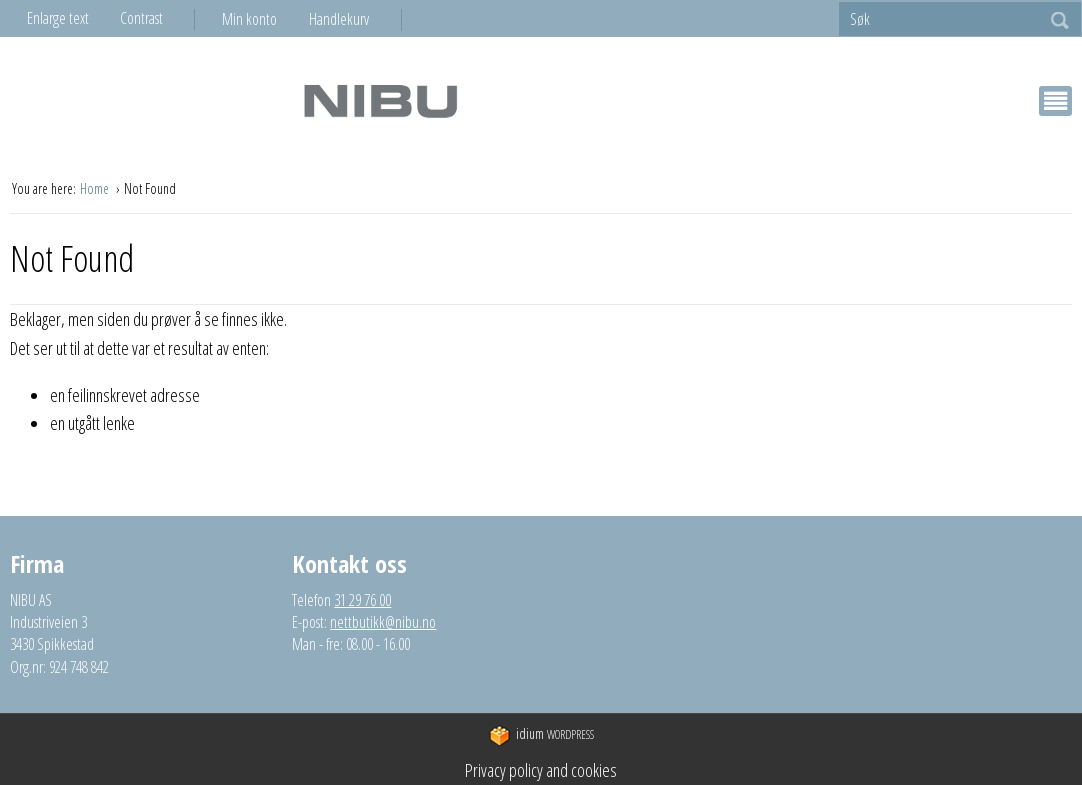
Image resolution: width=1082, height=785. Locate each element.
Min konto (249, 19)
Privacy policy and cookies (541, 770)
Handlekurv (339, 19)
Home (96, 188)
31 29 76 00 (362, 600)
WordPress (541, 735)
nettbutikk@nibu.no (383, 622)
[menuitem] (265, 19)
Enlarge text (58, 18)
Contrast (141, 18)
